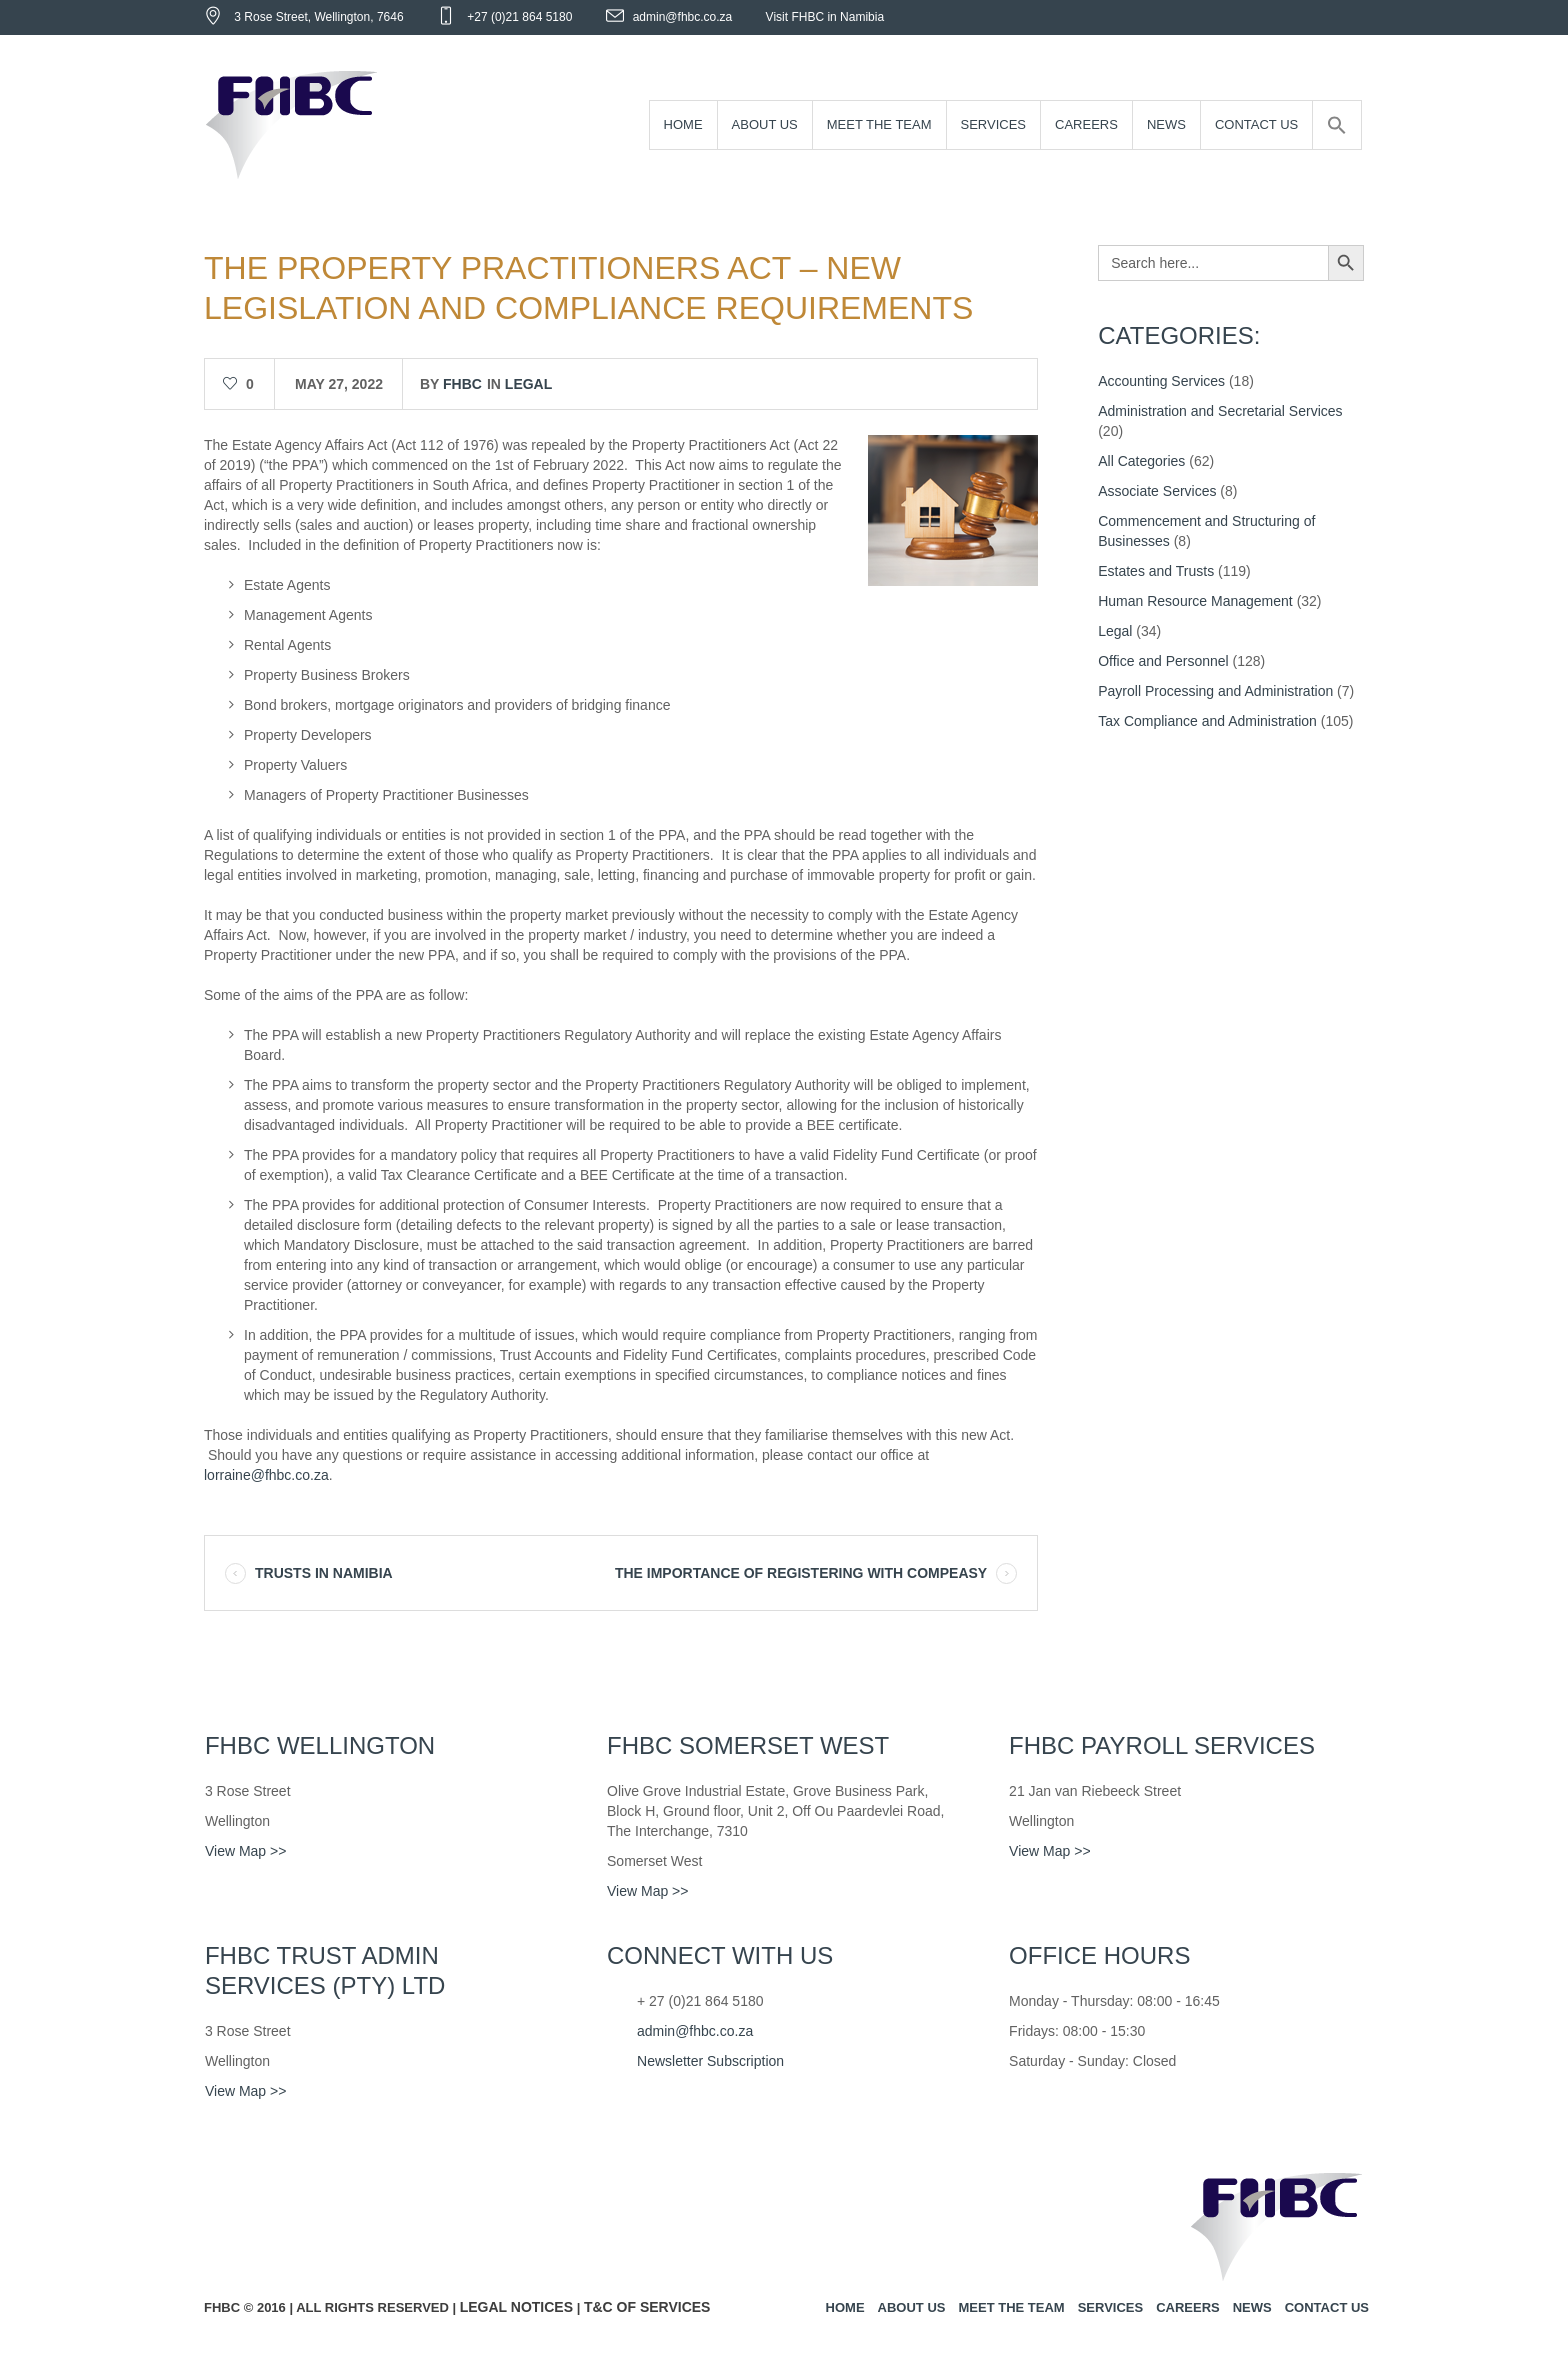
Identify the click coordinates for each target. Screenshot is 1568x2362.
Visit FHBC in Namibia (825, 17)
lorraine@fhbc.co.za (266, 1475)
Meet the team (1011, 2307)
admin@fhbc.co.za (683, 17)
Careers (1188, 2307)
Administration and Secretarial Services (1220, 411)
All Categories (1141, 461)
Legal (528, 384)
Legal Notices (516, 2307)
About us (912, 2307)
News (1252, 2307)
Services (1111, 2307)
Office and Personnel (1163, 661)
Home (845, 2307)
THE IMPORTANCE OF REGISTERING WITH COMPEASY (801, 1573)
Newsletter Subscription (710, 2061)
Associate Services (1157, 491)
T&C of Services (647, 2307)
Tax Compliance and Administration (1207, 721)
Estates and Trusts (1156, 571)
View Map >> (245, 1851)
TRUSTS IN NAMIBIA (324, 1573)
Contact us (1327, 2307)
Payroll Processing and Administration (1215, 691)
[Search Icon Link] (1337, 125)
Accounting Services (1161, 381)
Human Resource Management (1195, 601)
